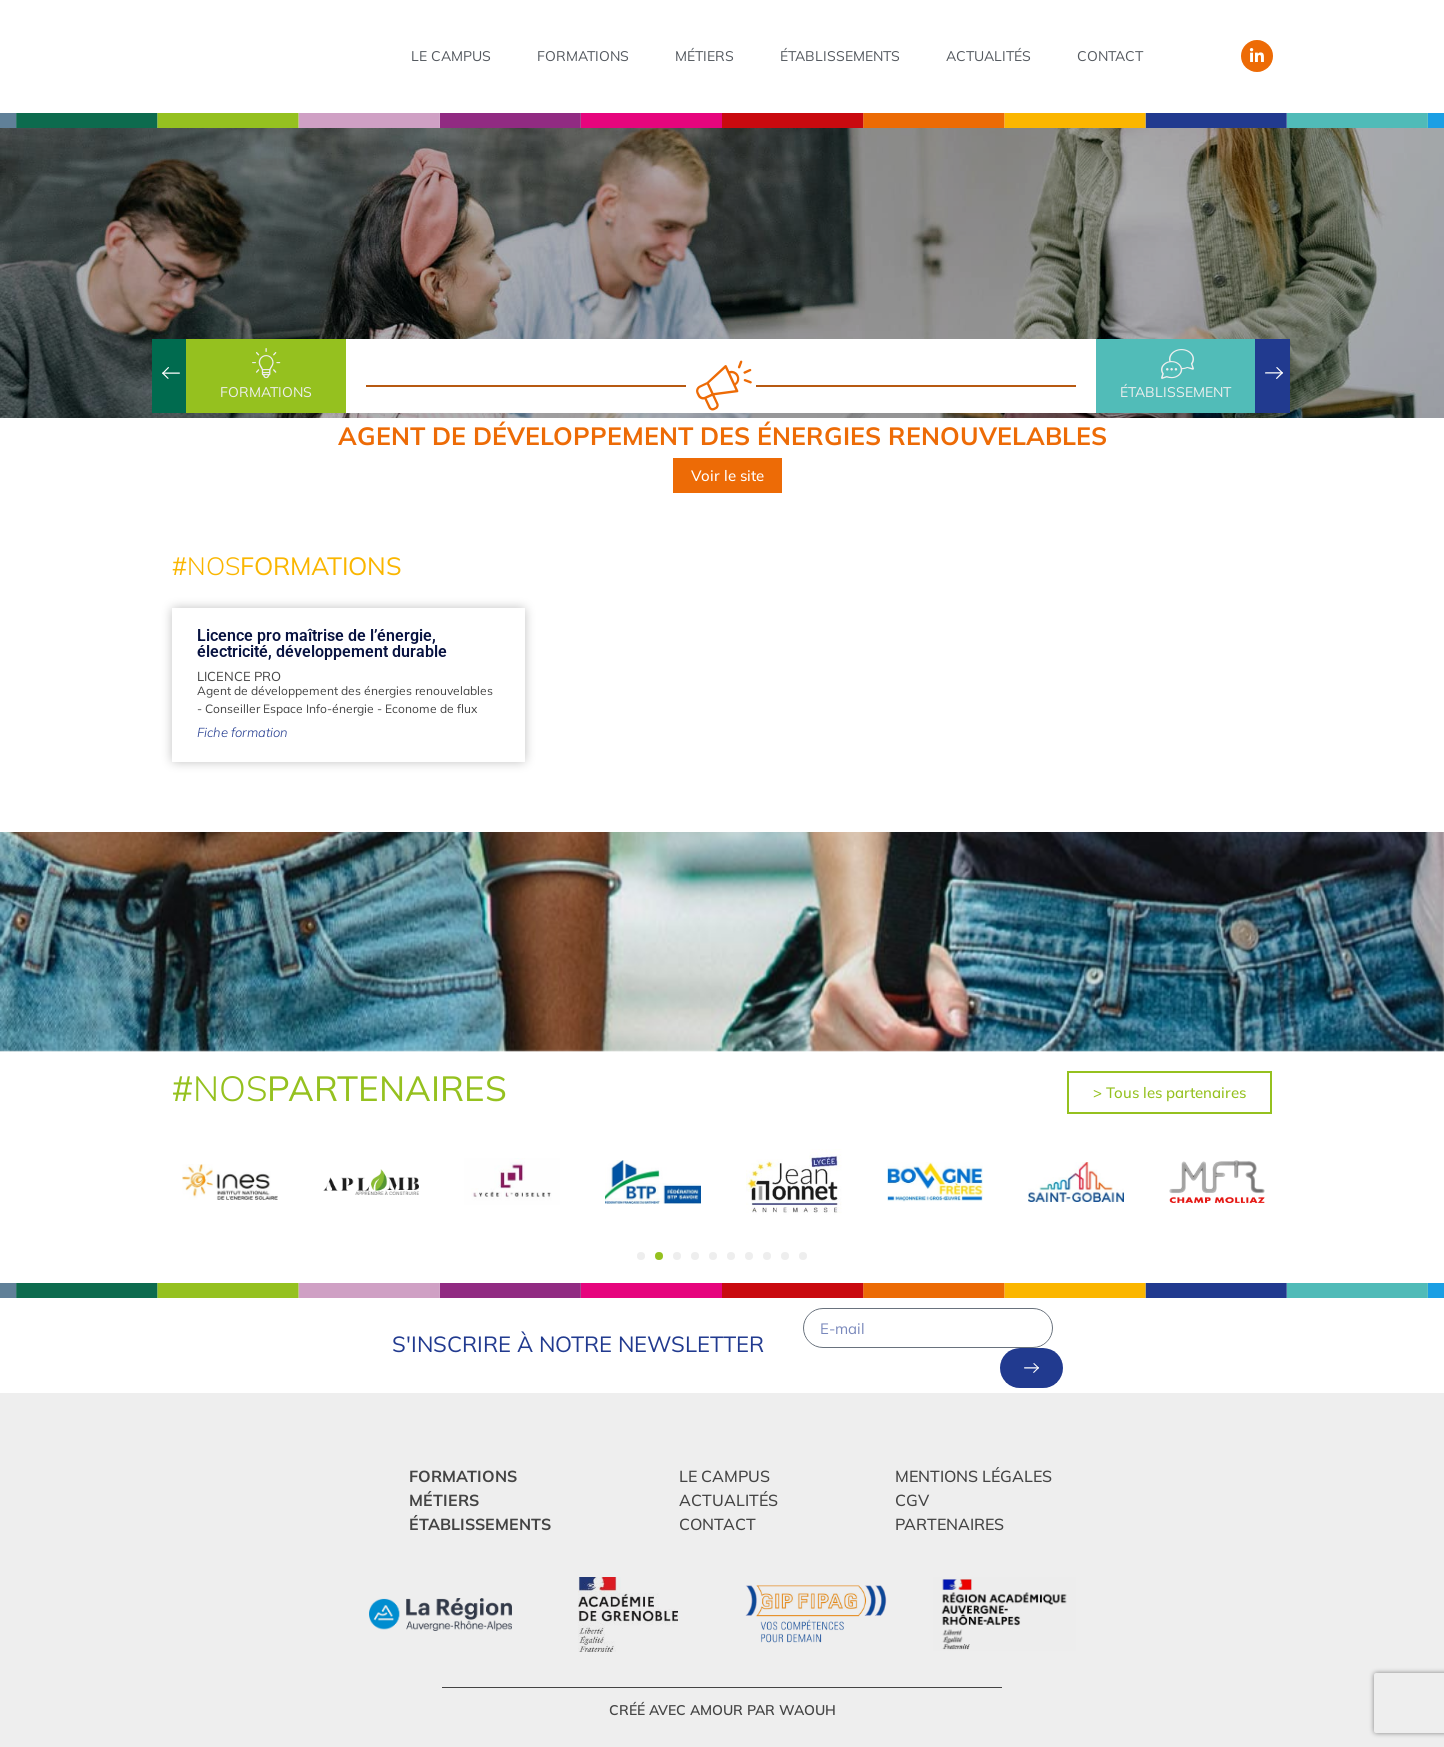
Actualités (988, 56)
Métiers (704, 56)
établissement (1175, 392)
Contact (1110, 56)
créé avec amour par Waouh (722, 1710)
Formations (583, 56)
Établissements (840, 56)
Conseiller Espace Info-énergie (289, 708)
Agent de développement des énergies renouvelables (345, 690)
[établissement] (1176, 364)
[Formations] (266, 364)
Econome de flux (431, 708)
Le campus (451, 56)
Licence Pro (239, 676)
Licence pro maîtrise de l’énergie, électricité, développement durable (322, 643)
